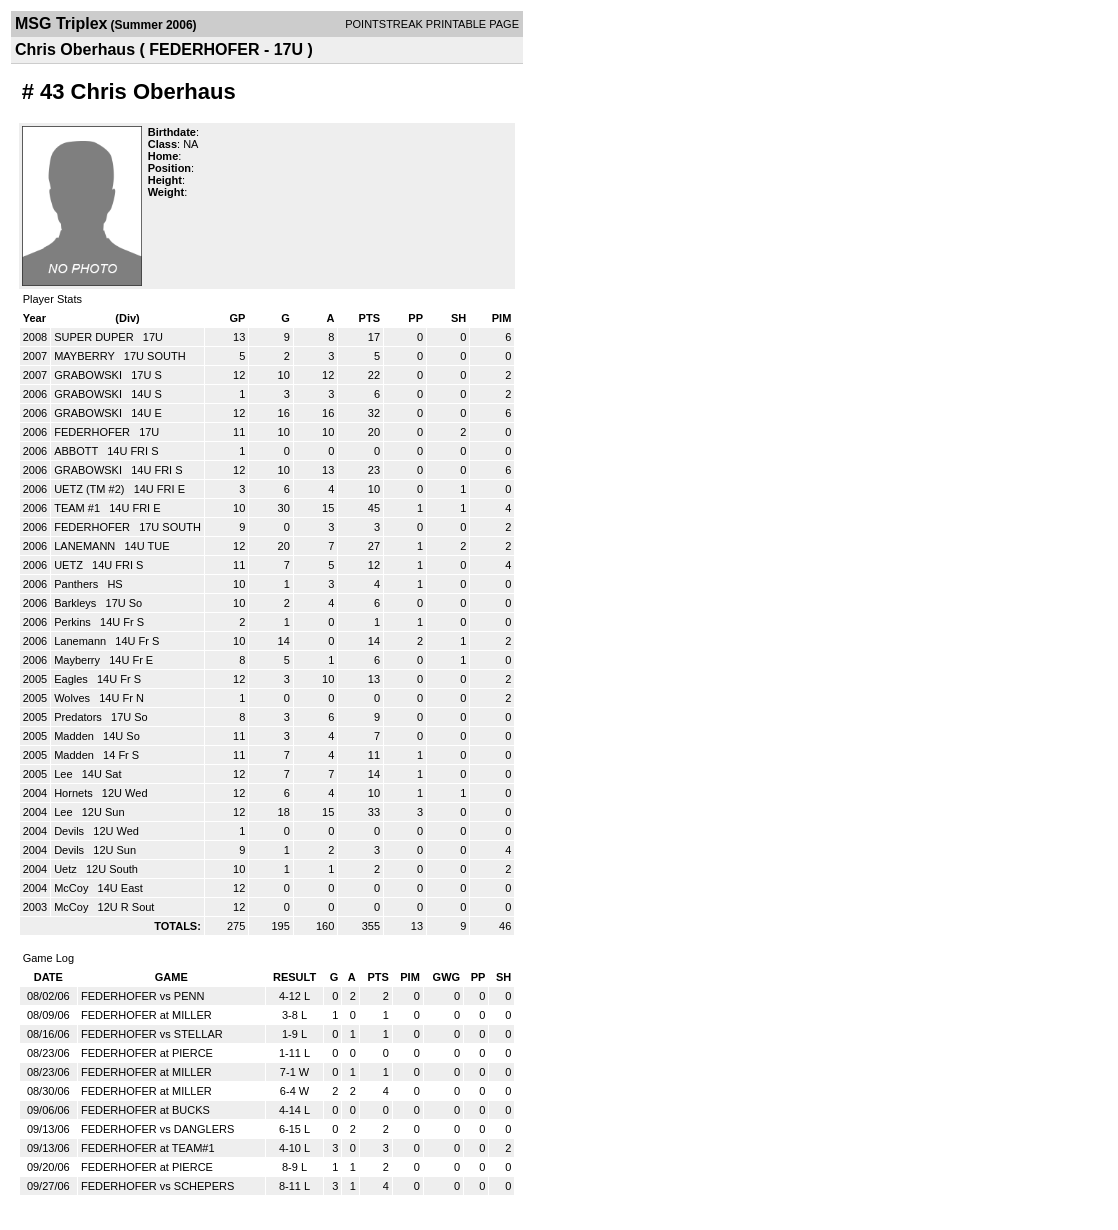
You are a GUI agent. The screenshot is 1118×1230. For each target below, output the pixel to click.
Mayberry (78, 660)
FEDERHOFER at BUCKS (145, 1110)
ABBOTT (77, 451)
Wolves (73, 698)
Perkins (74, 622)
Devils (70, 831)
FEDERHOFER (93, 432)
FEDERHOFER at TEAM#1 (148, 1148)
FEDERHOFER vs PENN (142, 996)
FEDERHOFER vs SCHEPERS (157, 1186)
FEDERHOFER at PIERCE (147, 1053)
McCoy (72, 888)
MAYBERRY (86, 356)
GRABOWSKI (89, 375)
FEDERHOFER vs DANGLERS (157, 1129)
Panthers (77, 584)
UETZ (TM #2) (90, 489)
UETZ (70, 565)
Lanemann (81, 641)
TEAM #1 (78, 508)
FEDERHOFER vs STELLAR (152, 1034)
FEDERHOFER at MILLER (146, 1015)
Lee (64, 774)
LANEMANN (86, 546)
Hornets (75, 793)
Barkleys (76, 603)
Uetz (67, 869)
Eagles (72, 679)
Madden (75, 736)
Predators (79, 717)
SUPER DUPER (95, 337)
